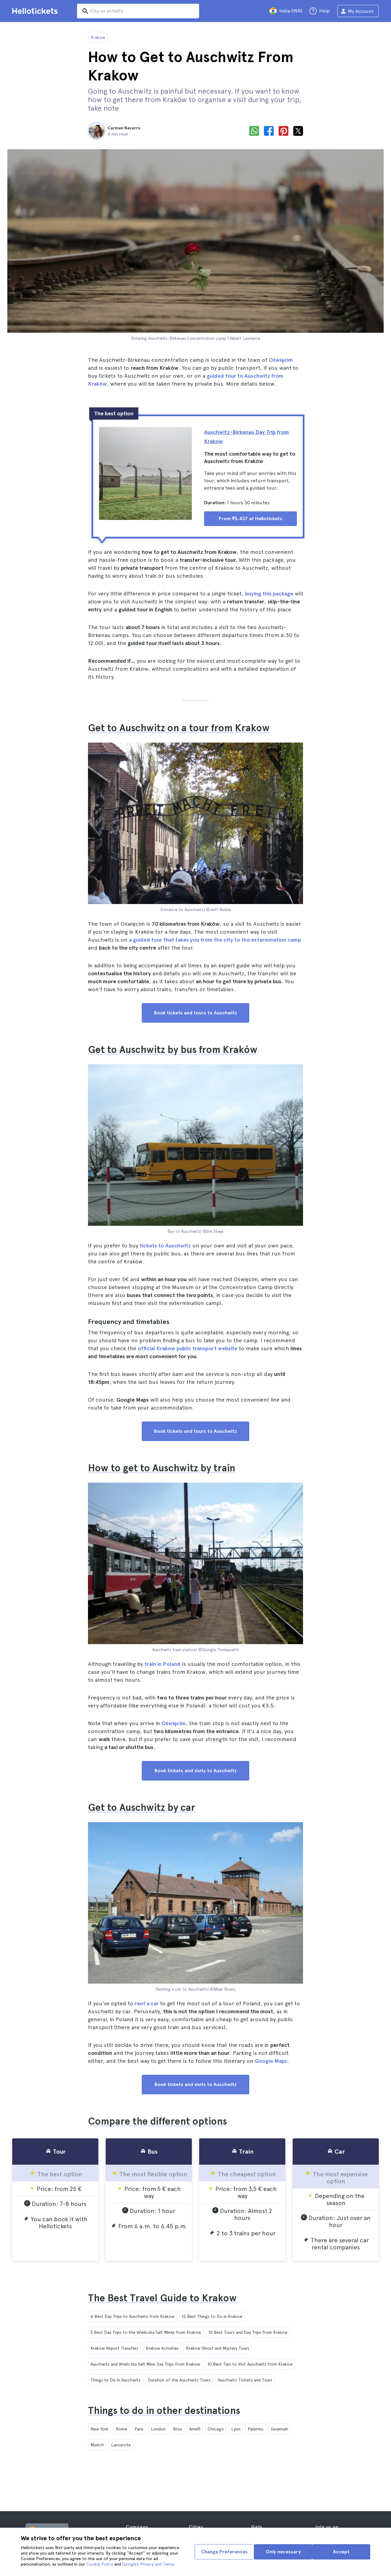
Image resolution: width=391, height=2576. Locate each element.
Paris (139, 2428)
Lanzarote (121, 2444)
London (158, 2428)
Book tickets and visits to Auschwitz (196, 1771)
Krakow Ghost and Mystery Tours (217, 2348)
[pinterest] (283, 131)
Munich (97, 2444)
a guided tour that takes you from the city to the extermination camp (215, 939)
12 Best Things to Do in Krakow (212, 2316)
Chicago (216, 2428)
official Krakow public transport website (187, 1348)
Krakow (98, 37)
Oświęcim (281, 360)
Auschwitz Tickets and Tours (245, 2380)
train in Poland (162, 1664)
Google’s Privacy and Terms (148, 2564)
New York (99, 2428)
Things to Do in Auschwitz (115, 2380)
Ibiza (177, 2428)
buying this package (269, 593)
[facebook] (269, 131)
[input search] (138, 11)
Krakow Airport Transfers (114, 2348)
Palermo (256, 2428)
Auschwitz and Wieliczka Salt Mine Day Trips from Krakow (145, 2364)
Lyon (235, 2428)
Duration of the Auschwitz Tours (179, 2380)
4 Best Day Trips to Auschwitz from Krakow (132, 2316)
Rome (121, 2428)
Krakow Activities (162, 2348)
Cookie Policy (99, 2564)
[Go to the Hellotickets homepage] (36, 11)
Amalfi (194, 2428)
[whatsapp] (254, 131)
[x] (298, 131)
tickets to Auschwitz (165, 1245)
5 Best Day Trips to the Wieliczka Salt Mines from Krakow (145, 2332)
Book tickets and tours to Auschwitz (195, 1013)
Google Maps (271, 2061)
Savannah (279, 2428)
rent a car (147, 2003)
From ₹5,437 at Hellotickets (250, 518)
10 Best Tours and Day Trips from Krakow (247, 2332)
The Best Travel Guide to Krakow (162, 2298)
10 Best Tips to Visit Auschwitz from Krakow (250, 2364)
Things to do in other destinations (164, 2410)
